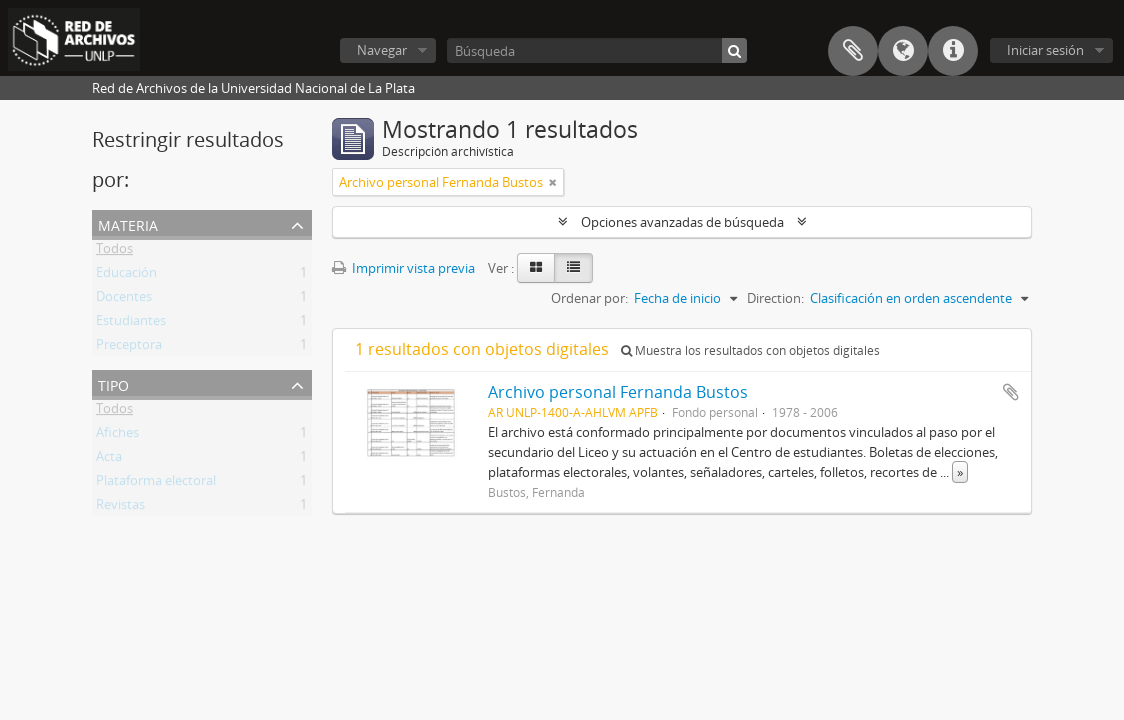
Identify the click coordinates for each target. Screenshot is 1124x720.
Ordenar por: (589, 298)
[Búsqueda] (597, 50)
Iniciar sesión (1045, 50)
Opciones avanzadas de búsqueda (682, 222)
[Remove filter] (553, 182)
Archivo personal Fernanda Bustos (618, 392)
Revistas (120, 508)
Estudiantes (131, 324)
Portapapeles (853, 51)
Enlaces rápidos (953, 51)
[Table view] (573, 268)
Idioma (903, 51)
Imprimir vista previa (403, 268)
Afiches (117, 436)
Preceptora (129, 348)
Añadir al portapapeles (1011, 392)
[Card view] (536, 268)
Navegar (382, 50)
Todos (114, 252)
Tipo (113, 383)
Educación (126, 276)
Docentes (124, 300)
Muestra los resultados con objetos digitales (750, 350)
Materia (128, 223)
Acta (109, 460)
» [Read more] (960, 472)
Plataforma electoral (156, 484)
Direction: (775, 298)
